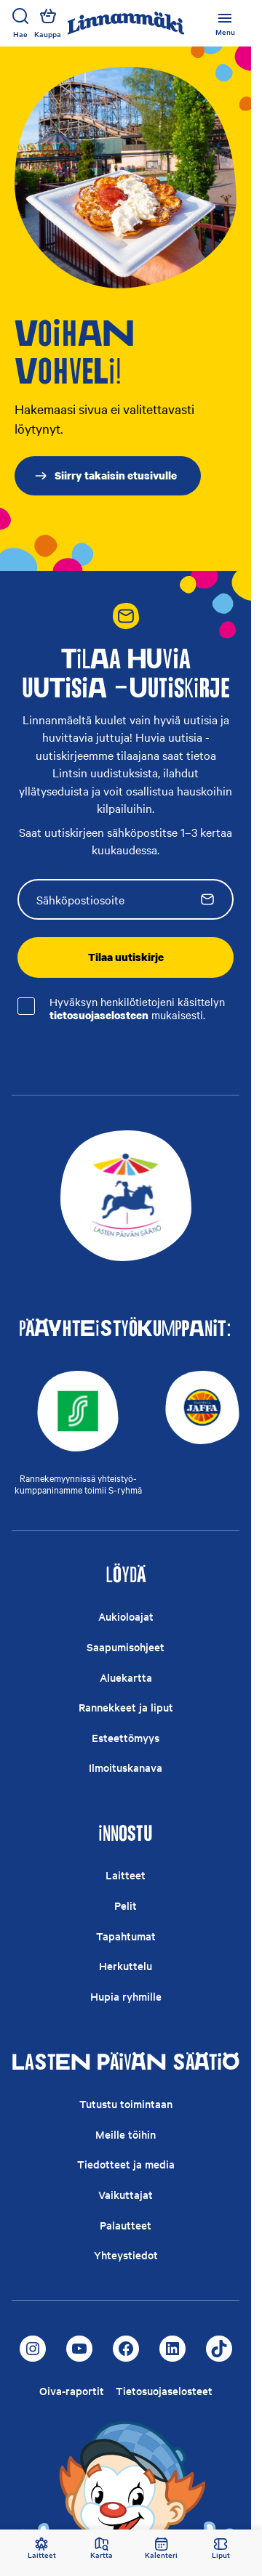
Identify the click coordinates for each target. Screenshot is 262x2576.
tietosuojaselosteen (98, 1015)
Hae (20, 23)
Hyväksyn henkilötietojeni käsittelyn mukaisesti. (137, 1009)
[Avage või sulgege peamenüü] (224, 23)
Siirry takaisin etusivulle (105, 475)
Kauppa (47, 23)
